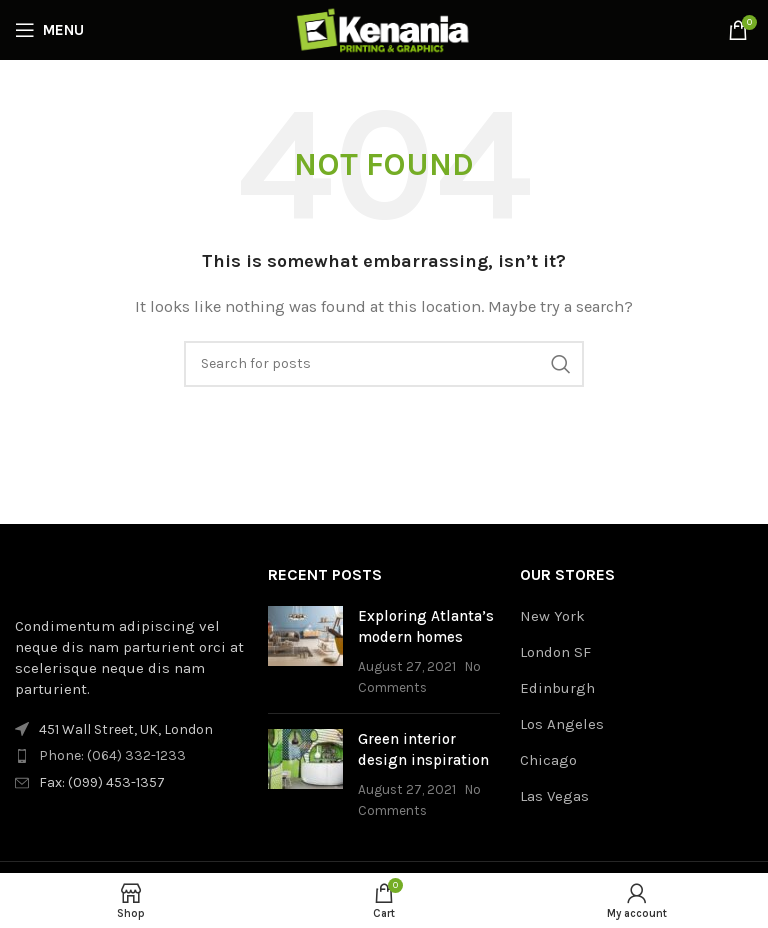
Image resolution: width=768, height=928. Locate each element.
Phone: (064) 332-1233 (112, 755)
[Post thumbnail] (305, 652)
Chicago (548, 760)
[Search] (384, 364)
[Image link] (125, 578)
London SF (555, 652)
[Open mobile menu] (49, 30)
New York (552, 616)
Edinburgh (557, 688)
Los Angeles (562, 724)
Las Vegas (554, 796)
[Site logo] (384, 29)
